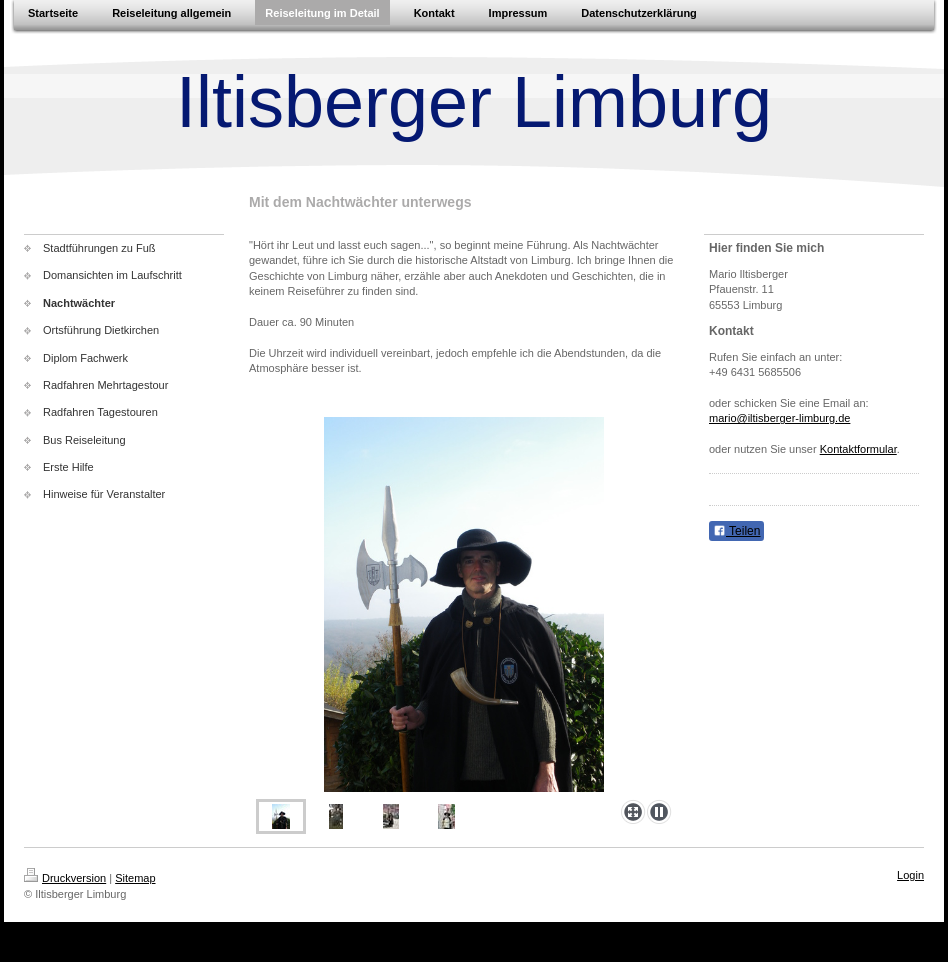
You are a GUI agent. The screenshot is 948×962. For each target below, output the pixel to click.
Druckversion (65, 878)
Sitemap (135, 878)
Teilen (736, 531)
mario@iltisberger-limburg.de (779, 418)
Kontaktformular (858, 449)
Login (910, 875)
